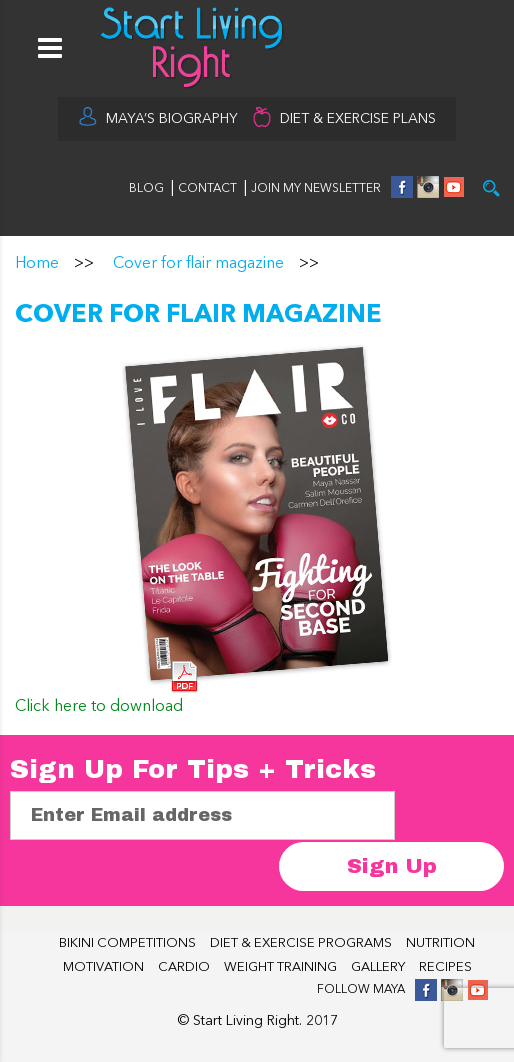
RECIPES (445, 967)
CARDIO (184, 967)
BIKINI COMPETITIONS (127, 943)
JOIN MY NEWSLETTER (316, 189)
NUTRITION (440, 943)
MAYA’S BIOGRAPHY (172, 119)
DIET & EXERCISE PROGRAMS (301, 943)
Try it (491, 188)
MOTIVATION (103, 967)
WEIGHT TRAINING (280, 967)
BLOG (146, 189)
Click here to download (99, 707)
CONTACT (209, 189)
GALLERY (378, 967)
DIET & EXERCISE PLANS (358, 119)
